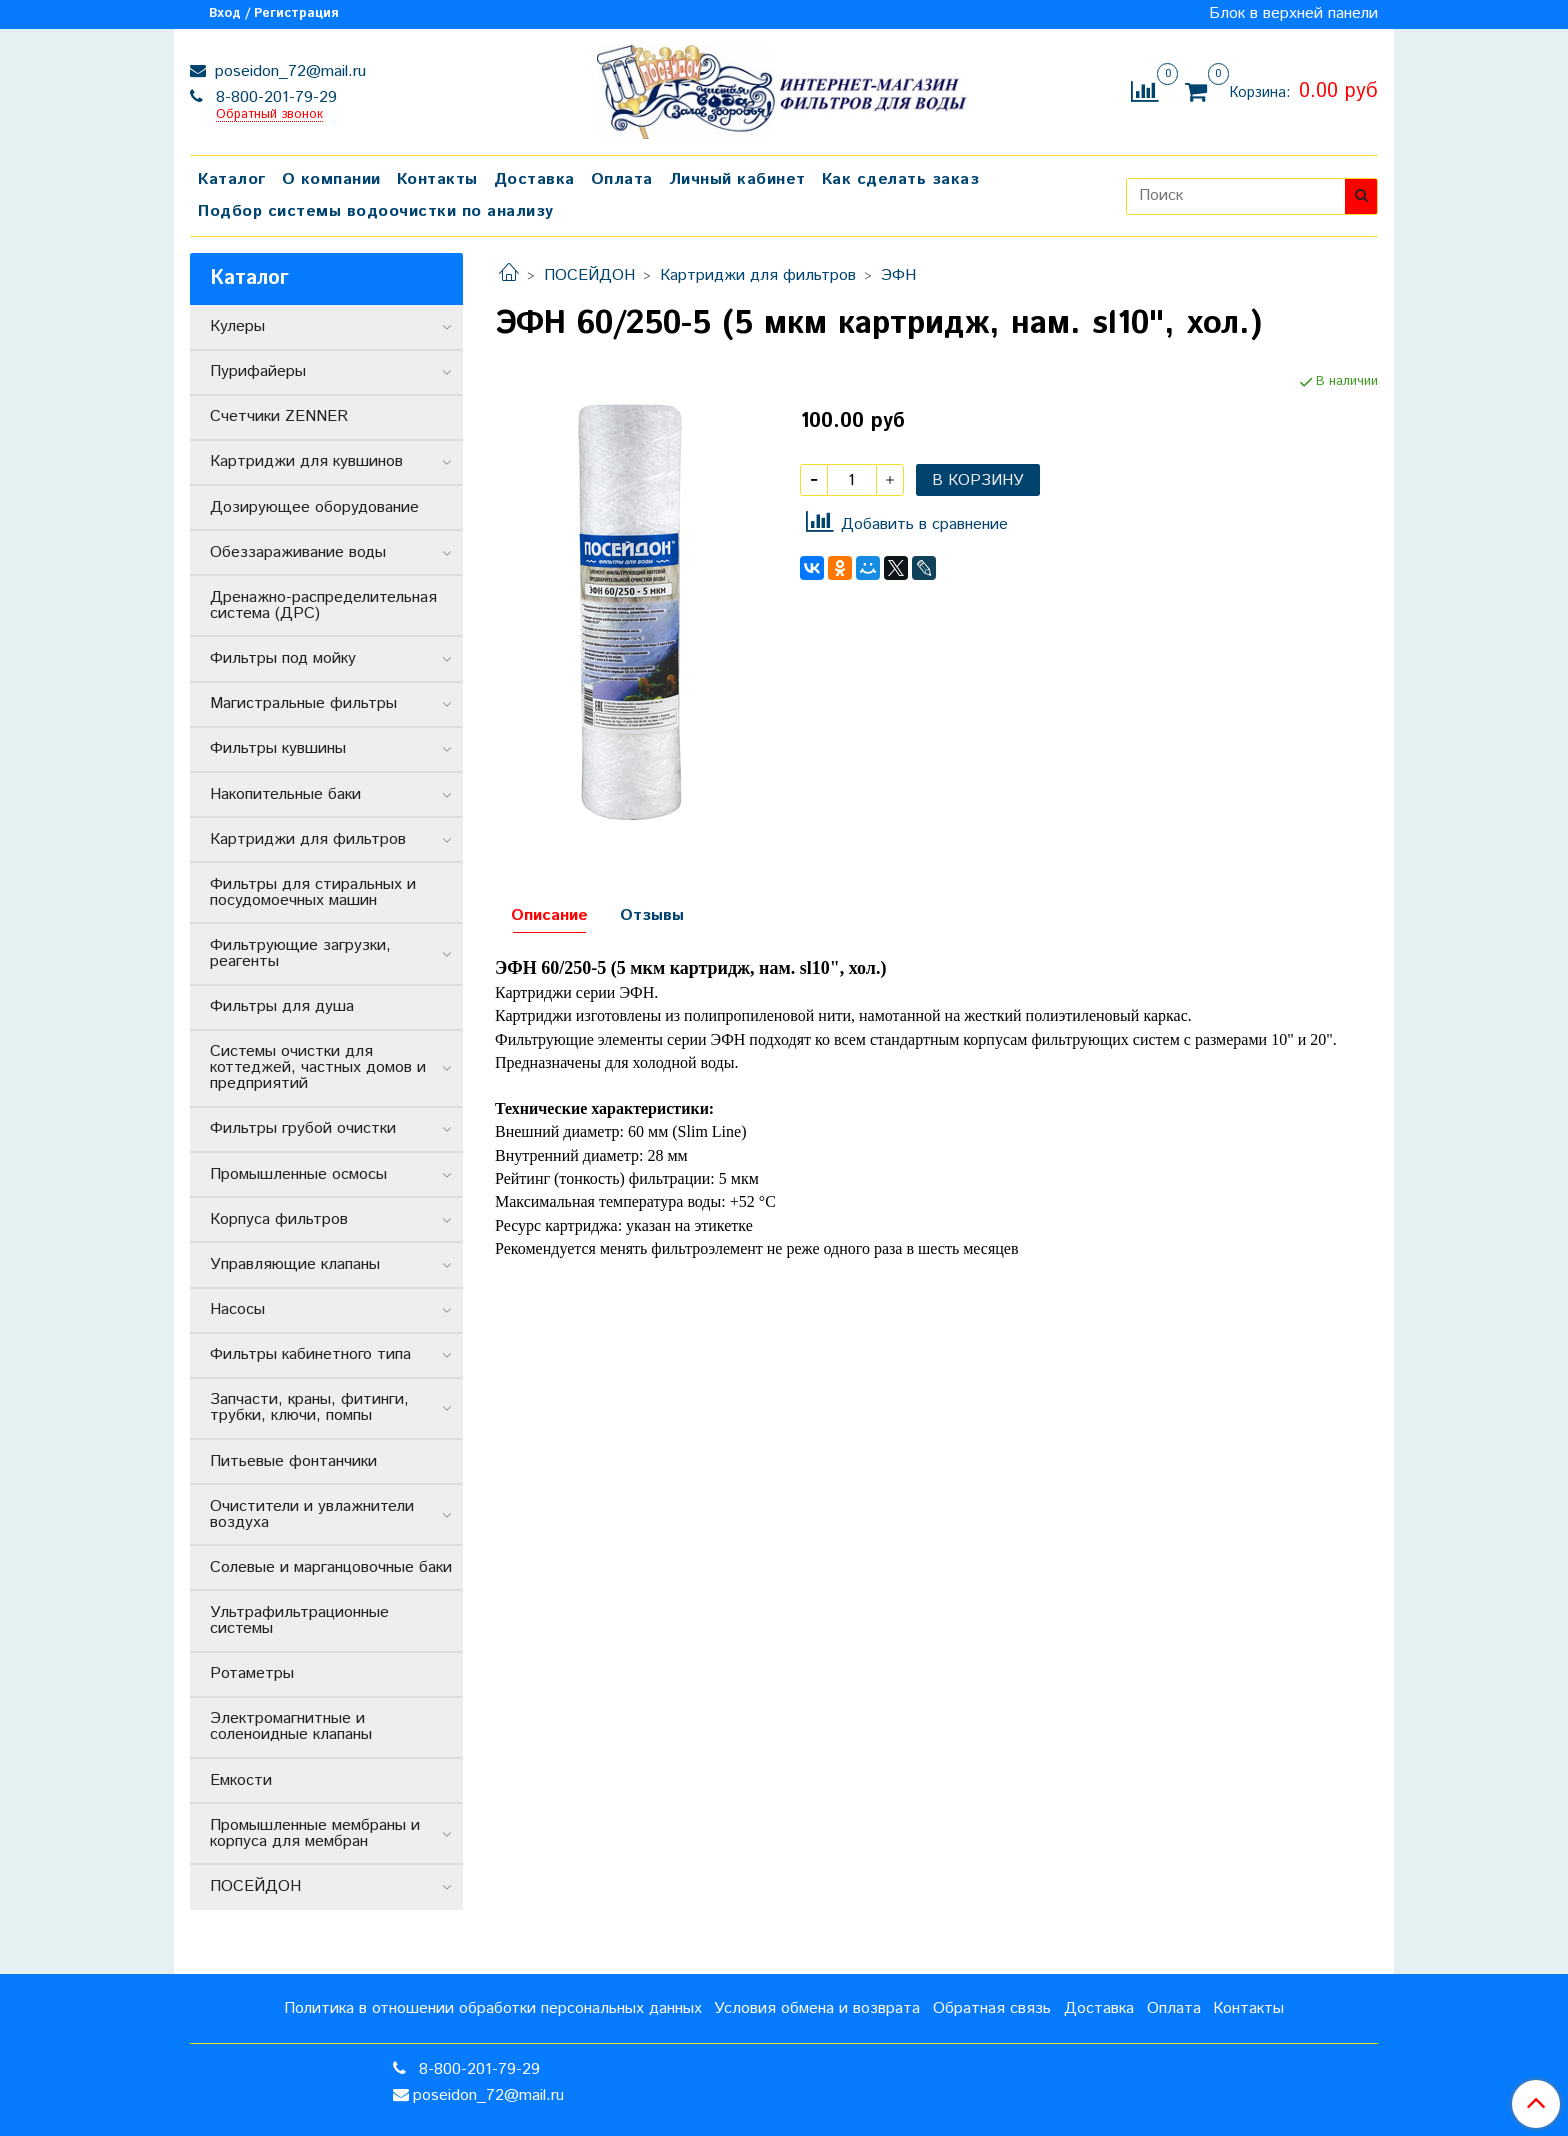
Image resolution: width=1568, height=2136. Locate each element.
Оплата (622, 179)
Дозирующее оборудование (314, 507)
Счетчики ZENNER (279, 416)
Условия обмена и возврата (817, 2008)
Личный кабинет (737, 179)
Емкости (241, 1780)
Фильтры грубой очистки (303, 1128)
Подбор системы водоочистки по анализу (376, 211)
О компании (331, 179)
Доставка (534, 179)
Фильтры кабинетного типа (310, 1354)
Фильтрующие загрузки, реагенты (300, 953)
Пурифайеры (258, 371)
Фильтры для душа (282, 1006)
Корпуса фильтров (279, 1219)
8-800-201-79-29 (274, 97)
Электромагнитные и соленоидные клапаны (291, 1726)
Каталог (232, 179)
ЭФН (898, 275)
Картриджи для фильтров (758, 275)
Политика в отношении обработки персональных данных (493, 2008)
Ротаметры (252, 1673)
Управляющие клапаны (295, 1264)
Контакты (437, 179)
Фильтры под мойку (283, 658)
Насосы (237, 1309)
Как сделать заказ (901, 179)
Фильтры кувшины (278, 748)
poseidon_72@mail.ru (288, 71)
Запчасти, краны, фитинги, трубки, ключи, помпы (309, 1407)
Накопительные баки (285, 794)
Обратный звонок (269, 115)
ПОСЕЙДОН (589, 275)
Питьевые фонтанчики (293, 1461)
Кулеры (237, 326)
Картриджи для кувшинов (306, 461)
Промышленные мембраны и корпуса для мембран (315, 1833)
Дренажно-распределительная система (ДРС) (323, 605)
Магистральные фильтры (303, 703)
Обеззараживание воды (298, 552)
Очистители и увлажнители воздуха (312, 1514)
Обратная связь (992, 2008)
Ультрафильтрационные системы (299, 1620)
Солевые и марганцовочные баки (331, 1567)
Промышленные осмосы (298, 1174)
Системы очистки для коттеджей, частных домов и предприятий (318, 1067)
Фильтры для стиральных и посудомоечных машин (313, 892)
